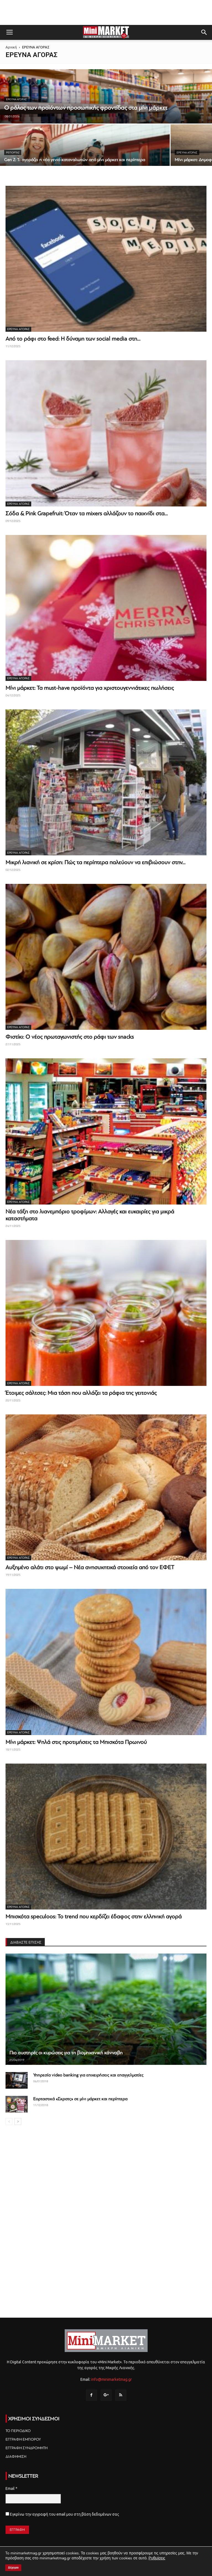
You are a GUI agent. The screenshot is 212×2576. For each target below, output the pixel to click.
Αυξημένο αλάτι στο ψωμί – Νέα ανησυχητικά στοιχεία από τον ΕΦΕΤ (90, 1567)
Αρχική (11, 47)
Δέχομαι (13, 2568)
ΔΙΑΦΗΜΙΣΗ (16, 2456)
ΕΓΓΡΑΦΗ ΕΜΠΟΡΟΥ (23, 2439)
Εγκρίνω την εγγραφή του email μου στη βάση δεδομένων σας (62, 2514)
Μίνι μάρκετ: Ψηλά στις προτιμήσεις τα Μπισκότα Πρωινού (76, 1742)
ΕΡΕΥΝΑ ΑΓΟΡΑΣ (16, 99)
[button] (204, 32)
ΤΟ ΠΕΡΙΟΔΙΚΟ (18, 2431)
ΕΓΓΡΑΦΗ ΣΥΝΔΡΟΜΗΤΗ (27, 2448)
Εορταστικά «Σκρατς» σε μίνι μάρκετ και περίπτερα (80, 2098)
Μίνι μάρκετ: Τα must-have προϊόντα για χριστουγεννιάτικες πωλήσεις (90, 688)
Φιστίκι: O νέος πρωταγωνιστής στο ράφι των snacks (70, 1037)
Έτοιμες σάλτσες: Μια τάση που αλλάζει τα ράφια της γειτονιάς (81, 1393)
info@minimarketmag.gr (111, 2379)
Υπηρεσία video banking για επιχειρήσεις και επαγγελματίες (88, 2075)
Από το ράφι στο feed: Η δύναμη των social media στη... (73, 339)
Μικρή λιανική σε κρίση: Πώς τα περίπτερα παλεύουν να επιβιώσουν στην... (95, 862)
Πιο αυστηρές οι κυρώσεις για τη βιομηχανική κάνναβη (66, 2052)
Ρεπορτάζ (12, 152)
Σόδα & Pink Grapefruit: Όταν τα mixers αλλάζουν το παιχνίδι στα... (87, 513)
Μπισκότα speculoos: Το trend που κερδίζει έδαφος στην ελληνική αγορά (94, 1916)
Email (11, 2488)
